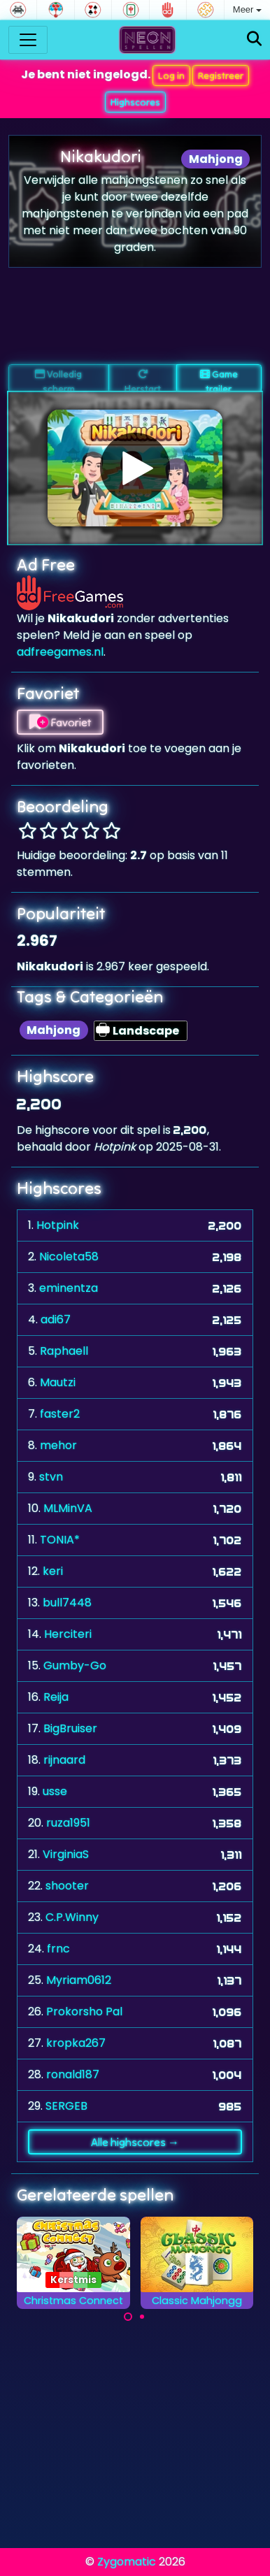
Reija (56, 1697)
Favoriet (60, 722)
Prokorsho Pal (84, 2011)
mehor (58, 1445)
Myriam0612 (78, 1980)
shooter (67, 1886)
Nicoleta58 (69, 1257)
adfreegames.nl (60, 652)
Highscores (135, 102)
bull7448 (67, 1603)
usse (55, 1791)
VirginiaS (66, 1854)
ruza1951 (68, 1823)
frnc (58, 1949)
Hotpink (57, 1225)
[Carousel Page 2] (142, 2316)
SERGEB (66, 2106)
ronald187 (72, 2074)
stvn (51, 1477)
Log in (171, 75)
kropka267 (76, 2043)
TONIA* (60, 1540)
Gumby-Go (74, 1665)
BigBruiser (70, 1728)
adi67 (56, 1319)
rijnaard (64, 1760)
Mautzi (58, 1382)
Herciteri (68, 1634)
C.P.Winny (72, 1917)
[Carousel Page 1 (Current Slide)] (128, 2316)
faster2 (60, 1414)
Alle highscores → (135, 2142)
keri (53, 1571)
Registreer (220, 75)
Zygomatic (126, 2562)
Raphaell (64, 1351)
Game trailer (219, 380)
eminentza (68, 1288)
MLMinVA (67, 1508)
